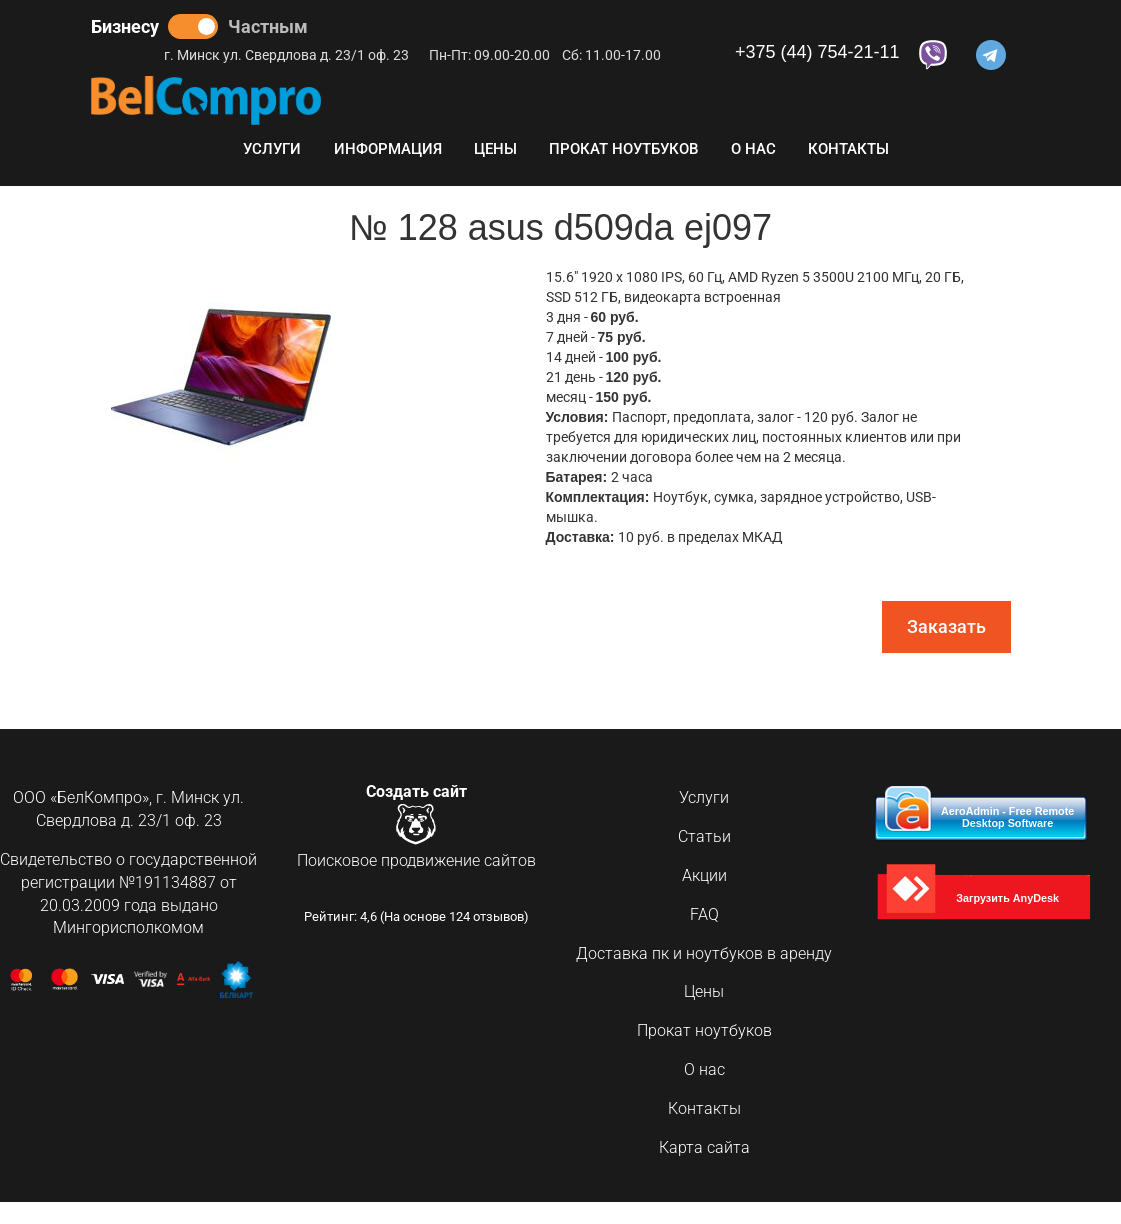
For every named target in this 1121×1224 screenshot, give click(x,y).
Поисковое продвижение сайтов (416, 861)
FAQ (704, 914)
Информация (388, 149)
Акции (704, 875)
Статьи (704, 836)
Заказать (946, 626)
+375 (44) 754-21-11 (817, 52)
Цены (495, 149)
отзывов (498, 917)
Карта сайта (704, 1147)
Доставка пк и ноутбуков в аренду (704, 953)
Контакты (848, 149)
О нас (753, 149)
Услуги (272, 149)
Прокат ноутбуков (623, 149)
